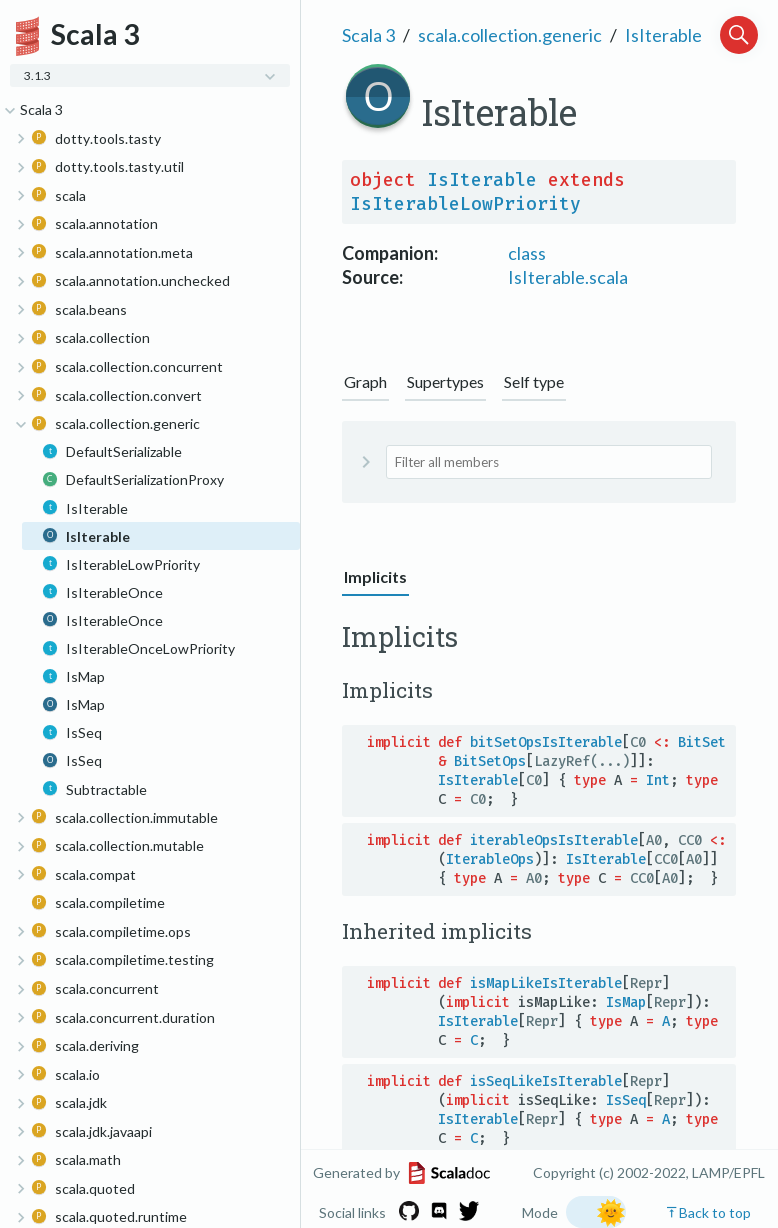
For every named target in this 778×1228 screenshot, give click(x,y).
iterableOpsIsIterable (554, 840)
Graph (365, 381)
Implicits (375, 576)
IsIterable (663, 35)
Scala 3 (368, 35)
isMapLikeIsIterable (546, 983)
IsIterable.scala (568, 277)
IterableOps (490, 859)
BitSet (702, 742)
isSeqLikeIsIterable (546, 1081)
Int (658, 780)
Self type (534, 381)
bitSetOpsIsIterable (546, 742)
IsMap (626, 1002)
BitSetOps (490, 761)
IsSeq (626, 1100)
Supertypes (445, 381)
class (527, 253)
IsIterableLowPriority (465, 204)
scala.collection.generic (510, 35)
